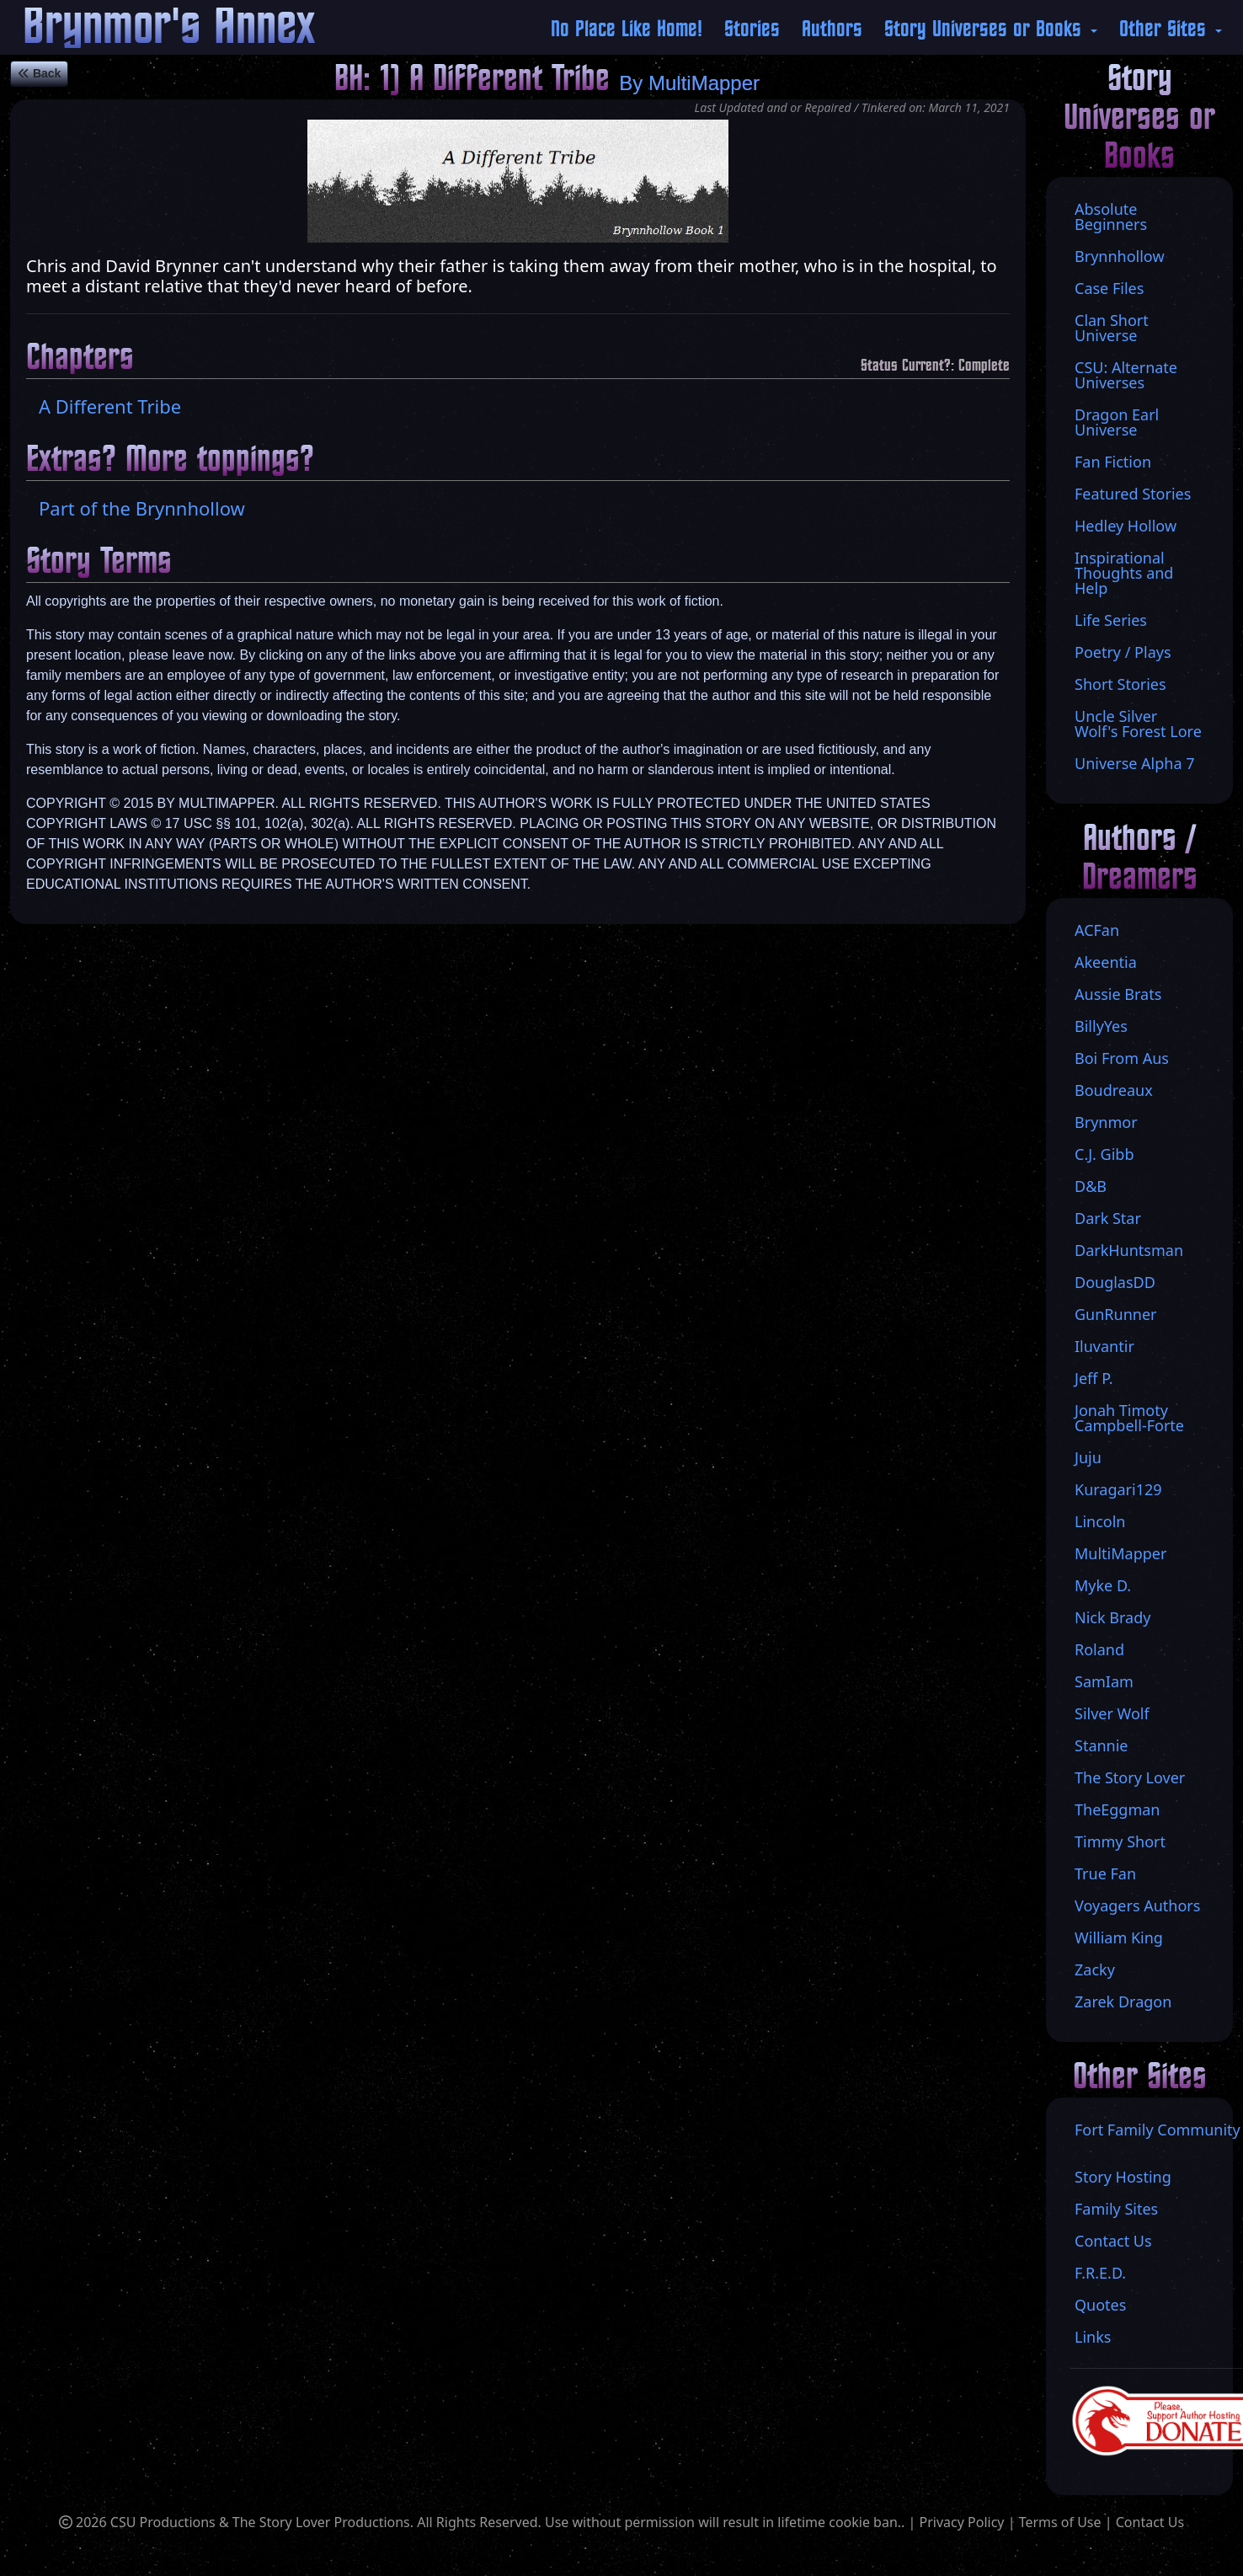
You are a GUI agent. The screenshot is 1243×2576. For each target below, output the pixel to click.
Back (39, 73)
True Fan (1105, 1873)
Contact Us (1150, 2522)
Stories (752, 29)
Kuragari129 (1118, 1489)
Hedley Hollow (1125, 526)
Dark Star (1108, 1218)
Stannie (1101, 1745)
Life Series (1111, 620)
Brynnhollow (1120, 256)
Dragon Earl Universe (1117, 422)
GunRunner (1116, 1314)
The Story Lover (1130, 1777)
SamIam (1104, 1681)
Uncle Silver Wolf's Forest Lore (1138, 723)
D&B (1091, 1186)
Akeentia (1106, 962)
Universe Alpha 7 (1135, 763)
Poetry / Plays (1123, 652)
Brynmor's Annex (169, 28)
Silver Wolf (1112, 1713)
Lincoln (1100, 1521)
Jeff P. (1094, 1378)
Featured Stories (1133, 494)
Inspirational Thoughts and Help (1124, 573)
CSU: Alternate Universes (1126, 375)
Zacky (1095, 1969)
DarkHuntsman (1129, 1250)
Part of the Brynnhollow (142, 508)
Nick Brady (1112, 1617)
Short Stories (1120, 684)
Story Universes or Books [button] (985, 29)
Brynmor (1106, 1122)
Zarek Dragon (1123, 2001)
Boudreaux (1114, 1090)
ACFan (1097, 930)
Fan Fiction (1113, 462)
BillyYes (1101, 1026)
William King (1119, 1937)
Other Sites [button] (1165, 29)
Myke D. (1103, 1585)
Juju (1088, 1457)
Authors (832, 29)
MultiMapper (704, 83)
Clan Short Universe (1112, 327)
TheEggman (1117, 1809)
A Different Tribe (110, 406)
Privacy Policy (962, 2522)
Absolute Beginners (1111, 216)
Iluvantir (1104, 1346)
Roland (1099, 1649)
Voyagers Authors (1137, 1905)
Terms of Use (1060, 2522)
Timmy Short (1120, 1841)
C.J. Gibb (1104, 1154)
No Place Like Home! (626, 29)
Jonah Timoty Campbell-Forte (1129, 1417)
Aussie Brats (1118, 994)
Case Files (1109, 288)
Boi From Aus (1122, 1058)
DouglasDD (1115, 1282)
